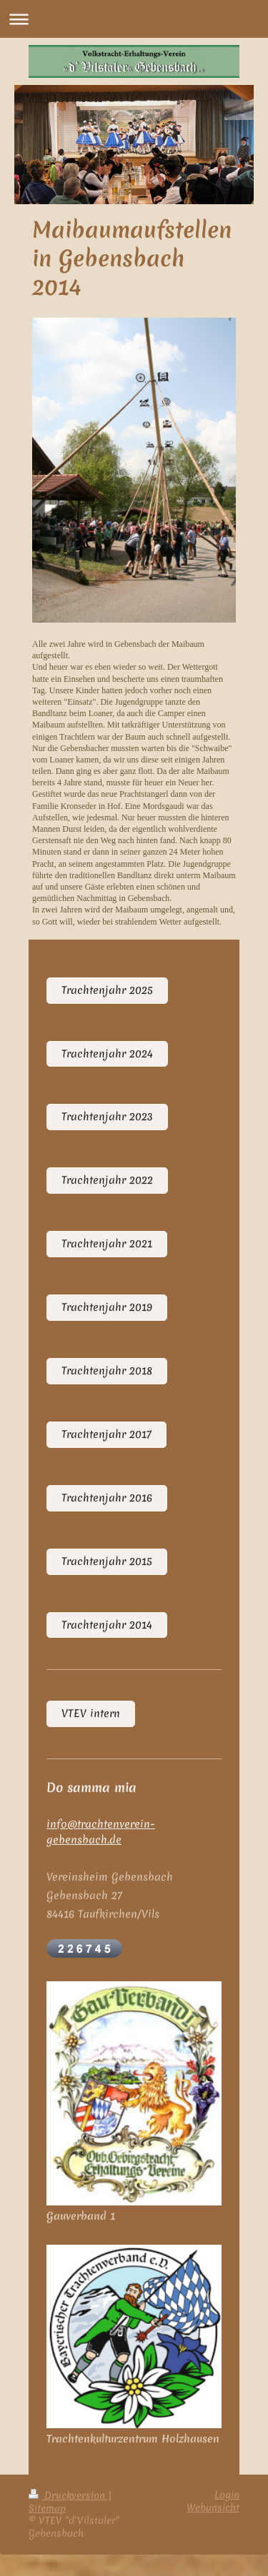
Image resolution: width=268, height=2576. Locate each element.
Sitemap (47, 2508)
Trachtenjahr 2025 (107, 990)
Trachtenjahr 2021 (106, 1244)
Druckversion (68, 2495)
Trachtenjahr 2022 (107, 1180)
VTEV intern (90, 1713)
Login (226, 2494)
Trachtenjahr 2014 (106, 1625)
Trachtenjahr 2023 (107, 1117)
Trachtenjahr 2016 (106, 1498)
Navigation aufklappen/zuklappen (134, 19)
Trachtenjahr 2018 (106, 1371)
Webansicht (213, 2507)
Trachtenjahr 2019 (106, 1307)
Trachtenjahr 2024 (107, 1054)
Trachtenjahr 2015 (106, 1561)
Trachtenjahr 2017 (106, 1434)
